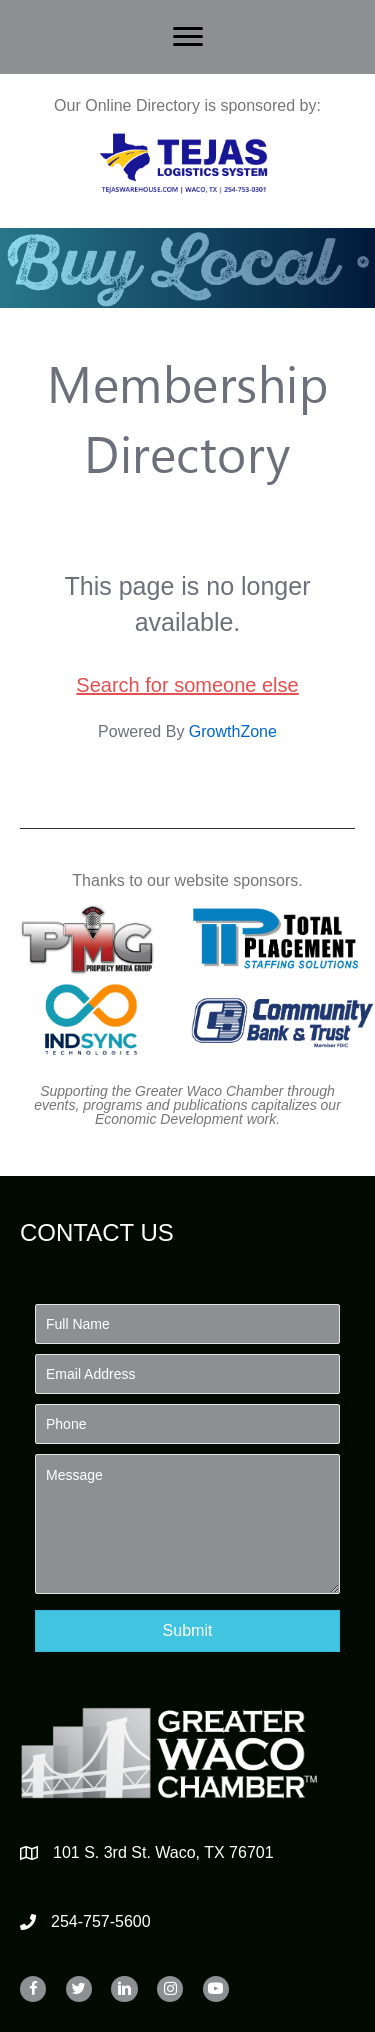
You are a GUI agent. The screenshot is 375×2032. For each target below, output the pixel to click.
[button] (187, 1630)
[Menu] (188, 37)
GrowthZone (233, 731)
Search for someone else (187, 685)
